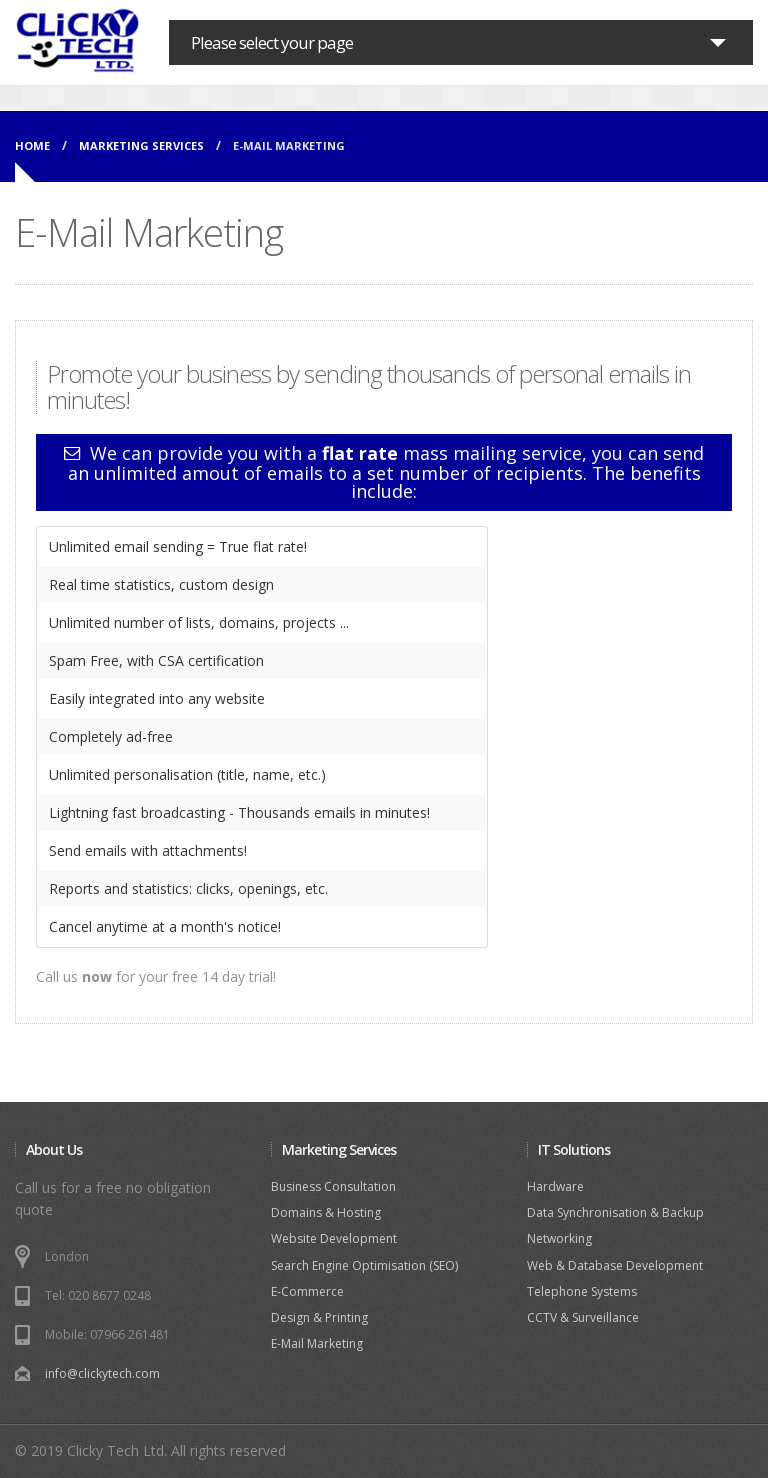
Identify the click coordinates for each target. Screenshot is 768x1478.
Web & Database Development (615, 1265)
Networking (559, 1238)
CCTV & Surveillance (583, 1317)
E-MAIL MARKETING (289, 145)
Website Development (334, 1238)
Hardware (555, 1186)
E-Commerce (307, 1291)
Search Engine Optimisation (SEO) (364, 1265)
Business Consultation (333, 1186)
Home (32, 145)
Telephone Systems (582, 1291)
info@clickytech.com (102, 1373)
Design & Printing (319, 1317)
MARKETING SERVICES (141, 145)
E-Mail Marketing (317, 1343)
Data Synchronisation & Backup (615, 1212)
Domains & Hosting (326, 1212)
